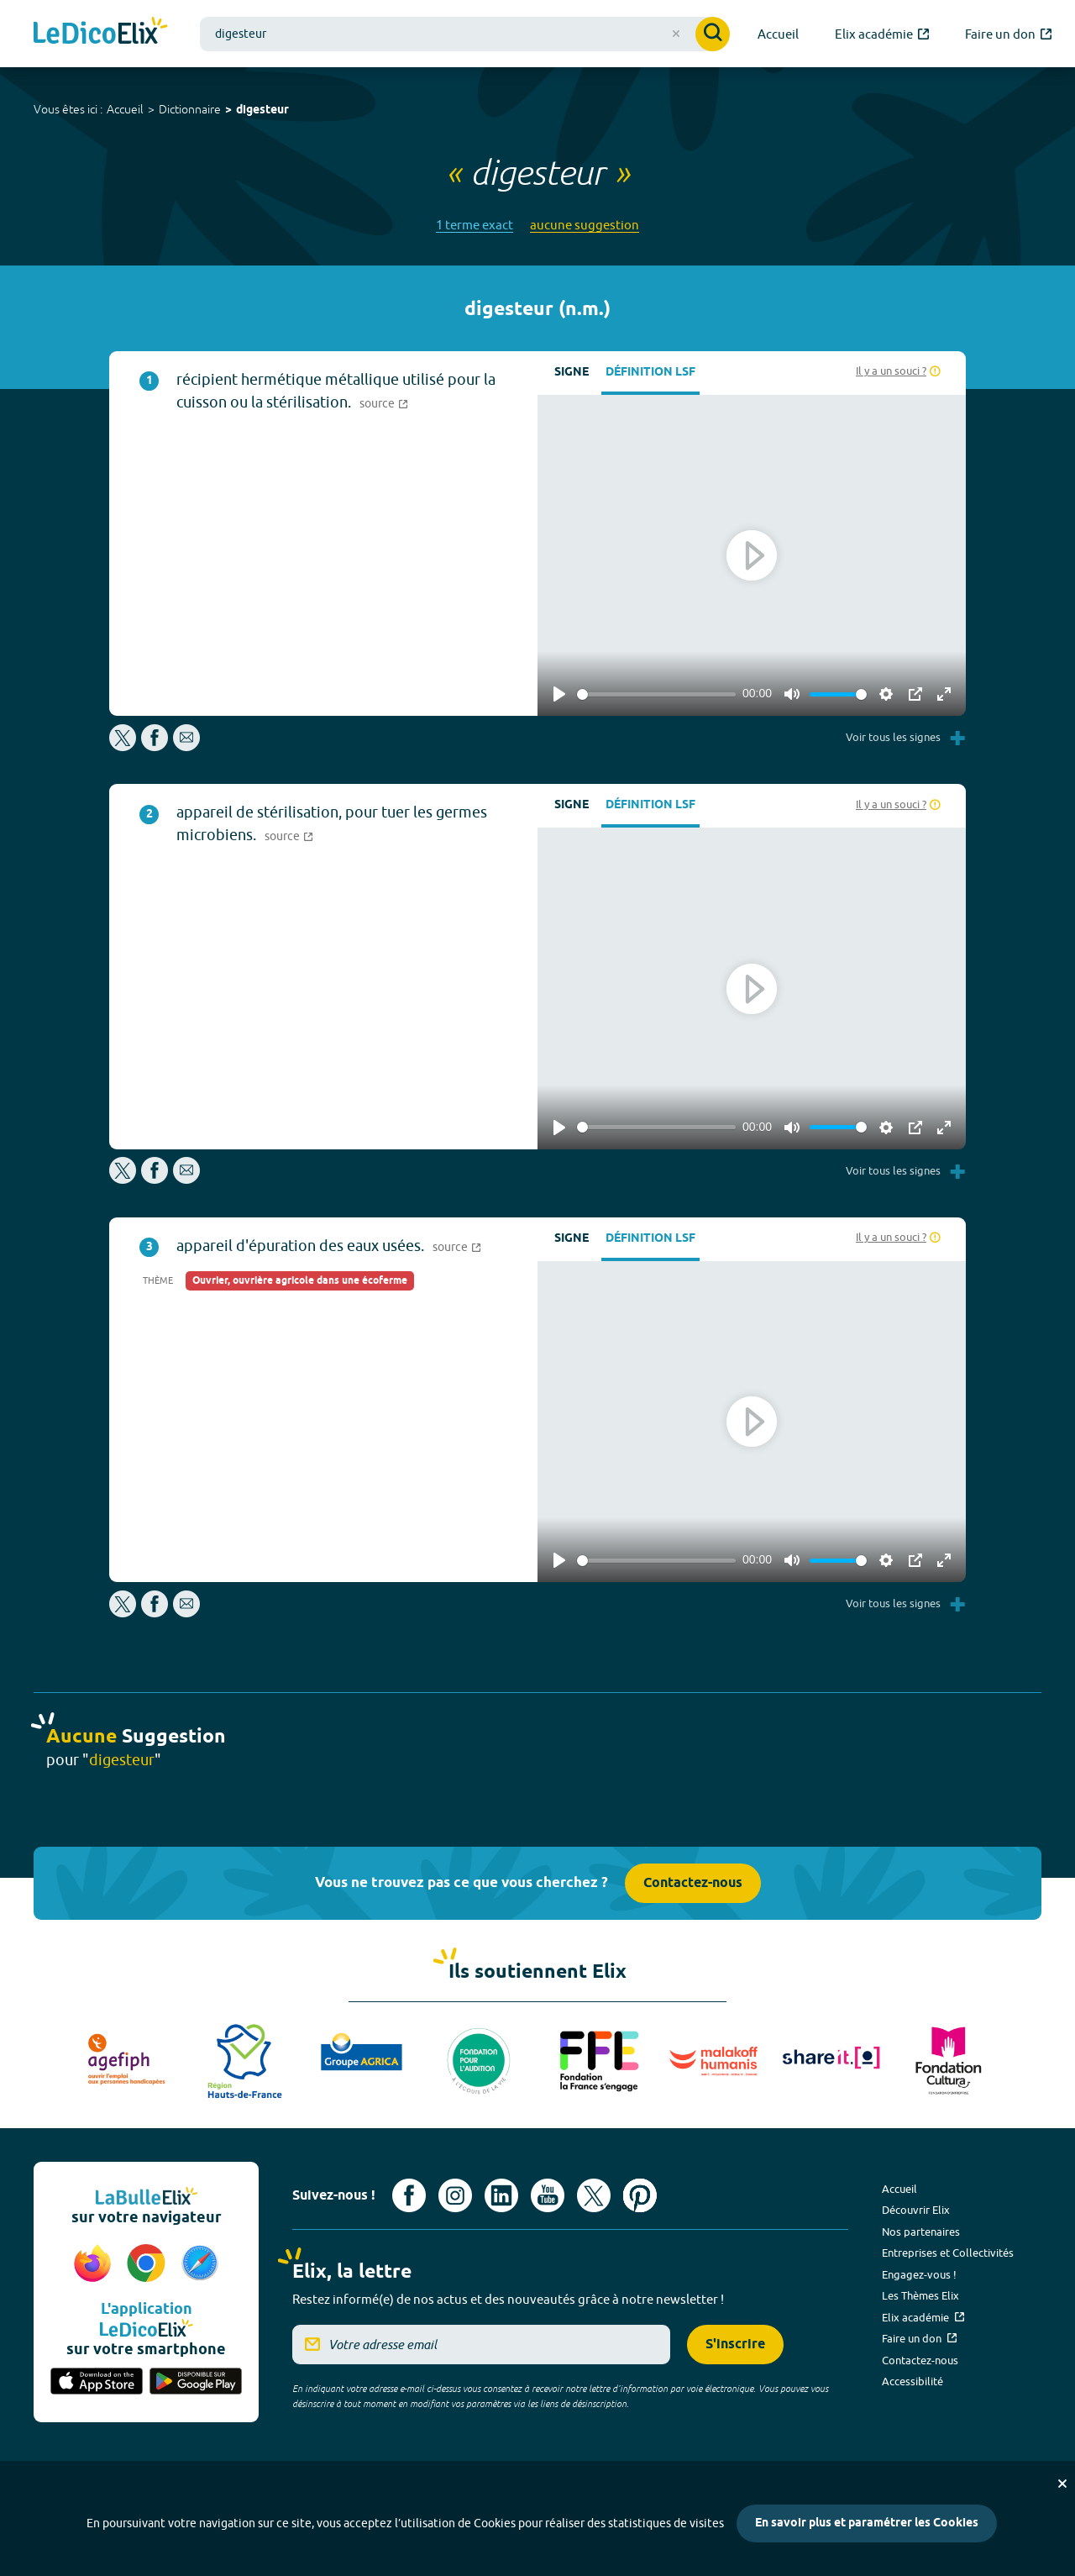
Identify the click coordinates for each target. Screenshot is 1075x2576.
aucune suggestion (584, 225)
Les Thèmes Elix (920, 2295)
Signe (571, 373)
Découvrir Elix (916, 2209)
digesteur (262, 110)
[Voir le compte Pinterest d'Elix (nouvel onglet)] (640, 2195)
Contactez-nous (692, 1883)
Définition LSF (650, 373)
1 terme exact (474, 225)
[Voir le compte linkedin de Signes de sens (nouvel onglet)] (501, 2195)
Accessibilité (912, 2381)
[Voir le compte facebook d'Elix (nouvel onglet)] (409, 2195)
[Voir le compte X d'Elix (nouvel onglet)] (594, 2195)
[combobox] (465, 34)
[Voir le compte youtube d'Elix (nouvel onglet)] (547, 2195)
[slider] (656, 694)
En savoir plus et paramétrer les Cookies (866, 2523)
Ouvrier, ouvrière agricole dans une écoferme (299, 1281)
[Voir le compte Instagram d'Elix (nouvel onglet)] (455, 2195)
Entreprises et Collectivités (948, 2252)
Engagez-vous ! (919, 2274)
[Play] (559, 694)
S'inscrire (735, 2344)
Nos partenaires (921, 2231)
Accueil (125, 109)
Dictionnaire (190, 109)
